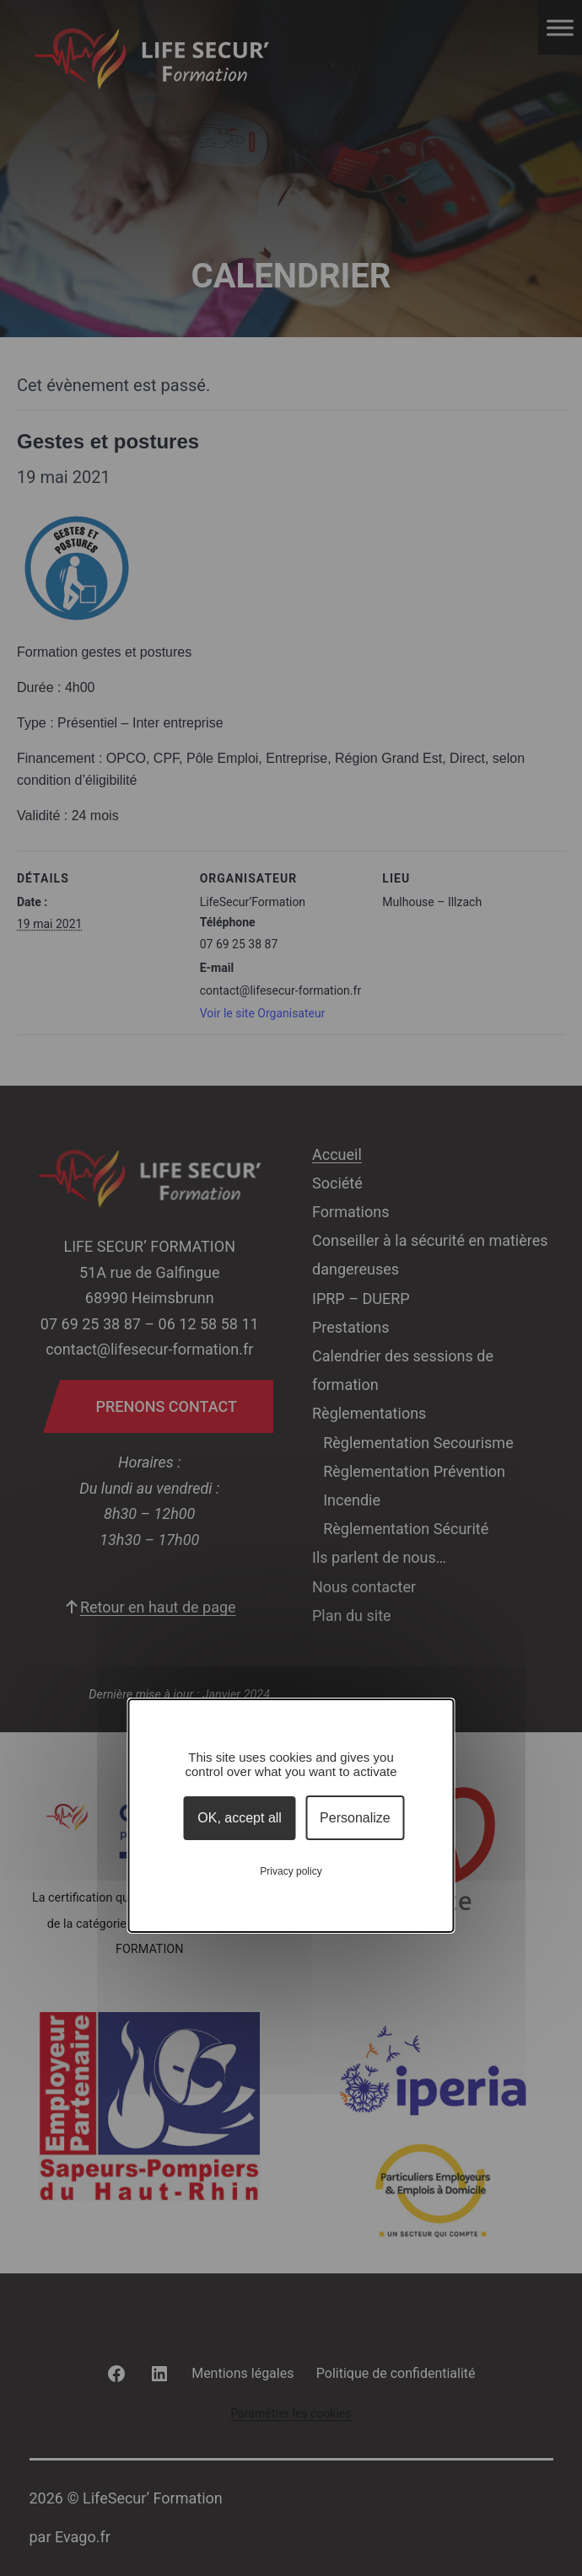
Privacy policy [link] (290, 1871)
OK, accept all (239, 1818)
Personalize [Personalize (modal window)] (355, 1818)
